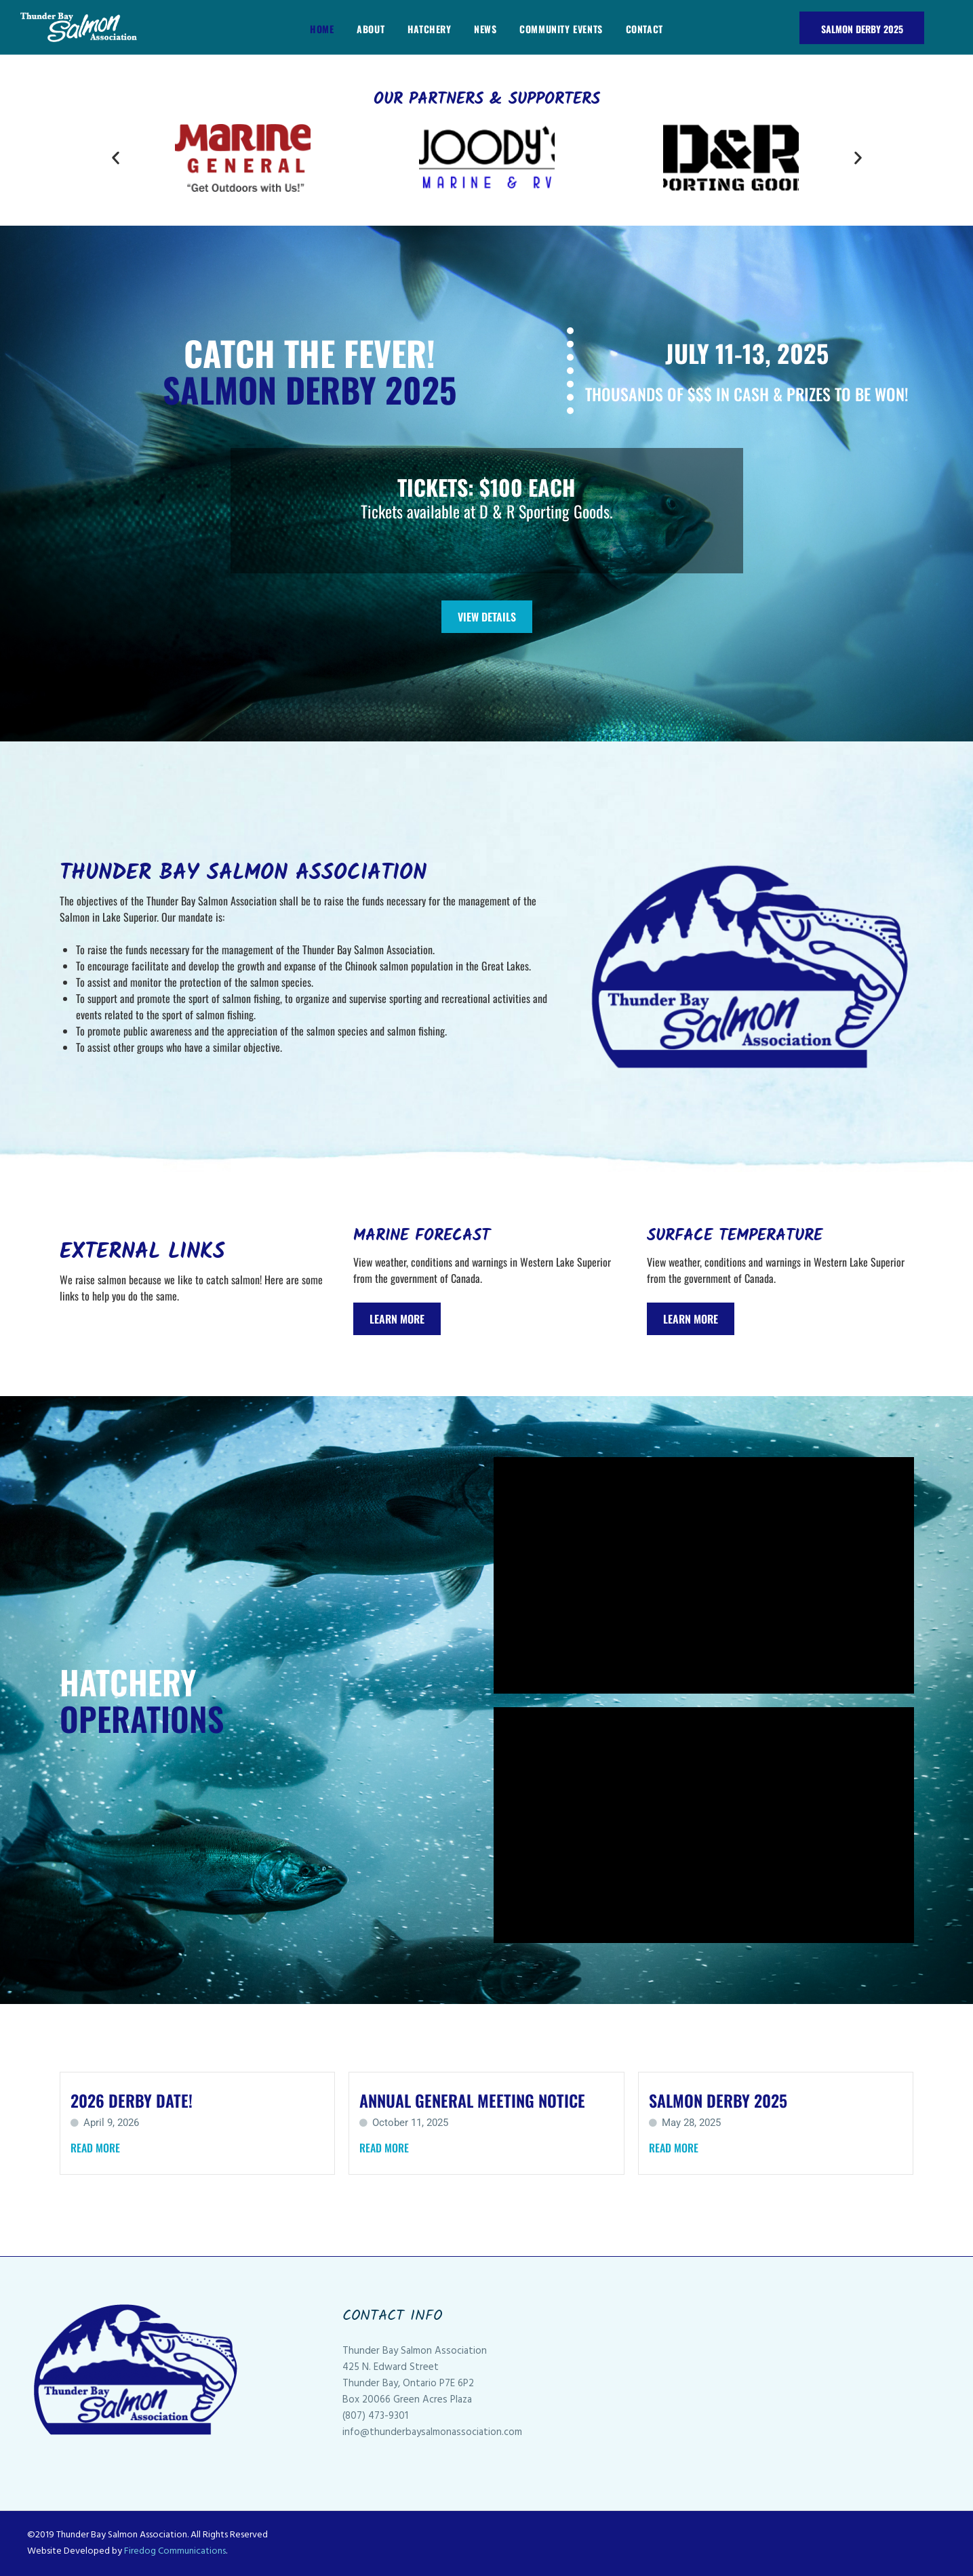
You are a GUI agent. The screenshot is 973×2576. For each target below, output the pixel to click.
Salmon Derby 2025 (862, 29)
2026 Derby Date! (132, 2100)
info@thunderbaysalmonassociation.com (432, 2432)
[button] (115, 157)
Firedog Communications (175, 2551)
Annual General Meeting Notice (472, 2100)
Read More (95, 2148)
